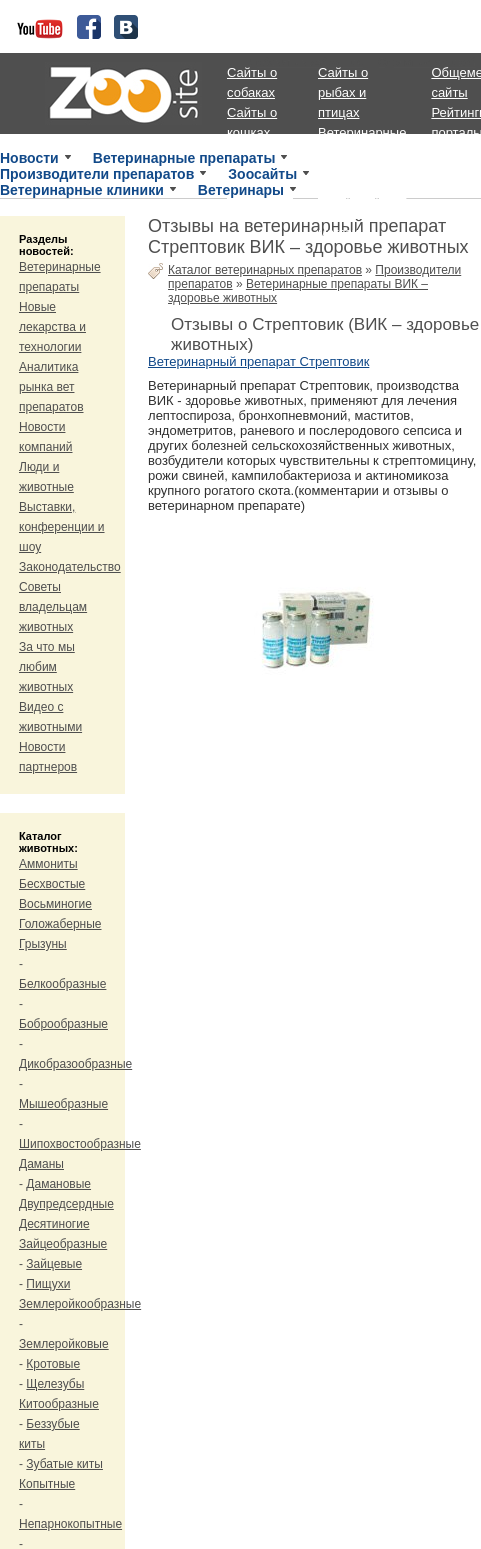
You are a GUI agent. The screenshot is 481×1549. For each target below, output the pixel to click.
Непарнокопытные (70, 1524)
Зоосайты (262, 174)
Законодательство (70, 567)
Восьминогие (55, 904)
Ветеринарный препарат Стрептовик (258, 361)
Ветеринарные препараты (184, 158)
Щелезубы (55, 1384)
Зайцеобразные (63, 1244)
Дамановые (58, 1184)
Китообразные (59, 1404)
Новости (29, 158)
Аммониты (48, 864)
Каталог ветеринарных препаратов (265, 270)
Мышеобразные (63, 1104)
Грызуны (43, 944)
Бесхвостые (52, 884)
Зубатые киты (64, 1464)
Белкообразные (62, 984)
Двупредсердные (66, 1204)
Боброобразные (63, 1024)
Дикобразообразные (75, 1064)
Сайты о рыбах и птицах (343, 92)
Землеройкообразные (80, 1304)
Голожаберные (60, 924)
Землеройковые (64, 1344)
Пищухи (48, 1284)
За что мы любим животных (47, 667)
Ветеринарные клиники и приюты (362, 152)
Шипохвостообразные (80, 1144)
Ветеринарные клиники (82, 190)
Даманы (41, 1164)
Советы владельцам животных (53, 607)
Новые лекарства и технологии (52, 327)
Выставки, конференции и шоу (62, 527)
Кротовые (53, 1364)
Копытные (47, 1484)
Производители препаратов (97, 174)
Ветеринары (241, 190)
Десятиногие (54, 1224)
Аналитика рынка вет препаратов (51, 387)
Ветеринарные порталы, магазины (362, 212)
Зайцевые (54, 1264)
